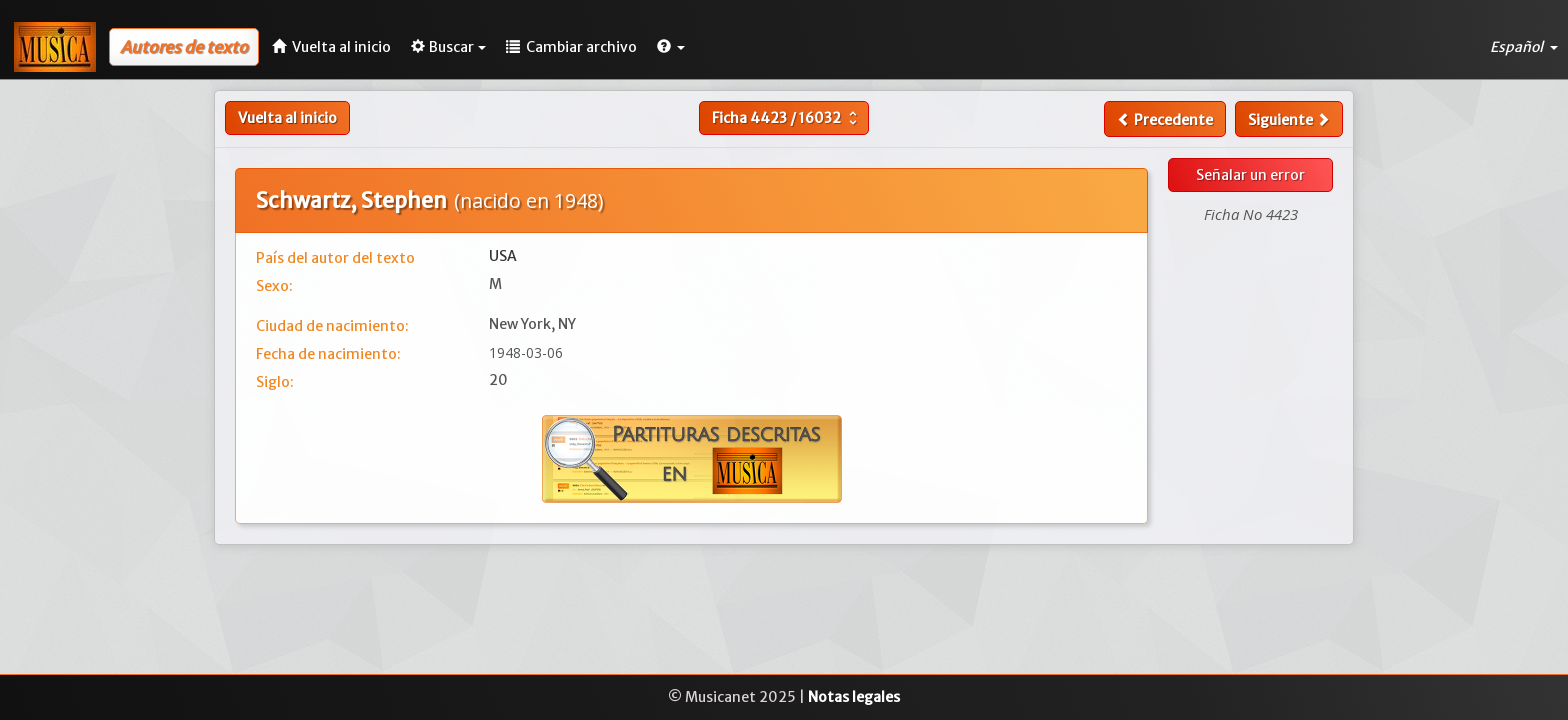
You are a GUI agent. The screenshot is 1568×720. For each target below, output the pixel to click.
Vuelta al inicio (287, 118)
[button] (671, 47)
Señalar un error (1250, 175)
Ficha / (787, 118)
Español (1524, 47)
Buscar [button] (448, 47)
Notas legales (854, 697)
